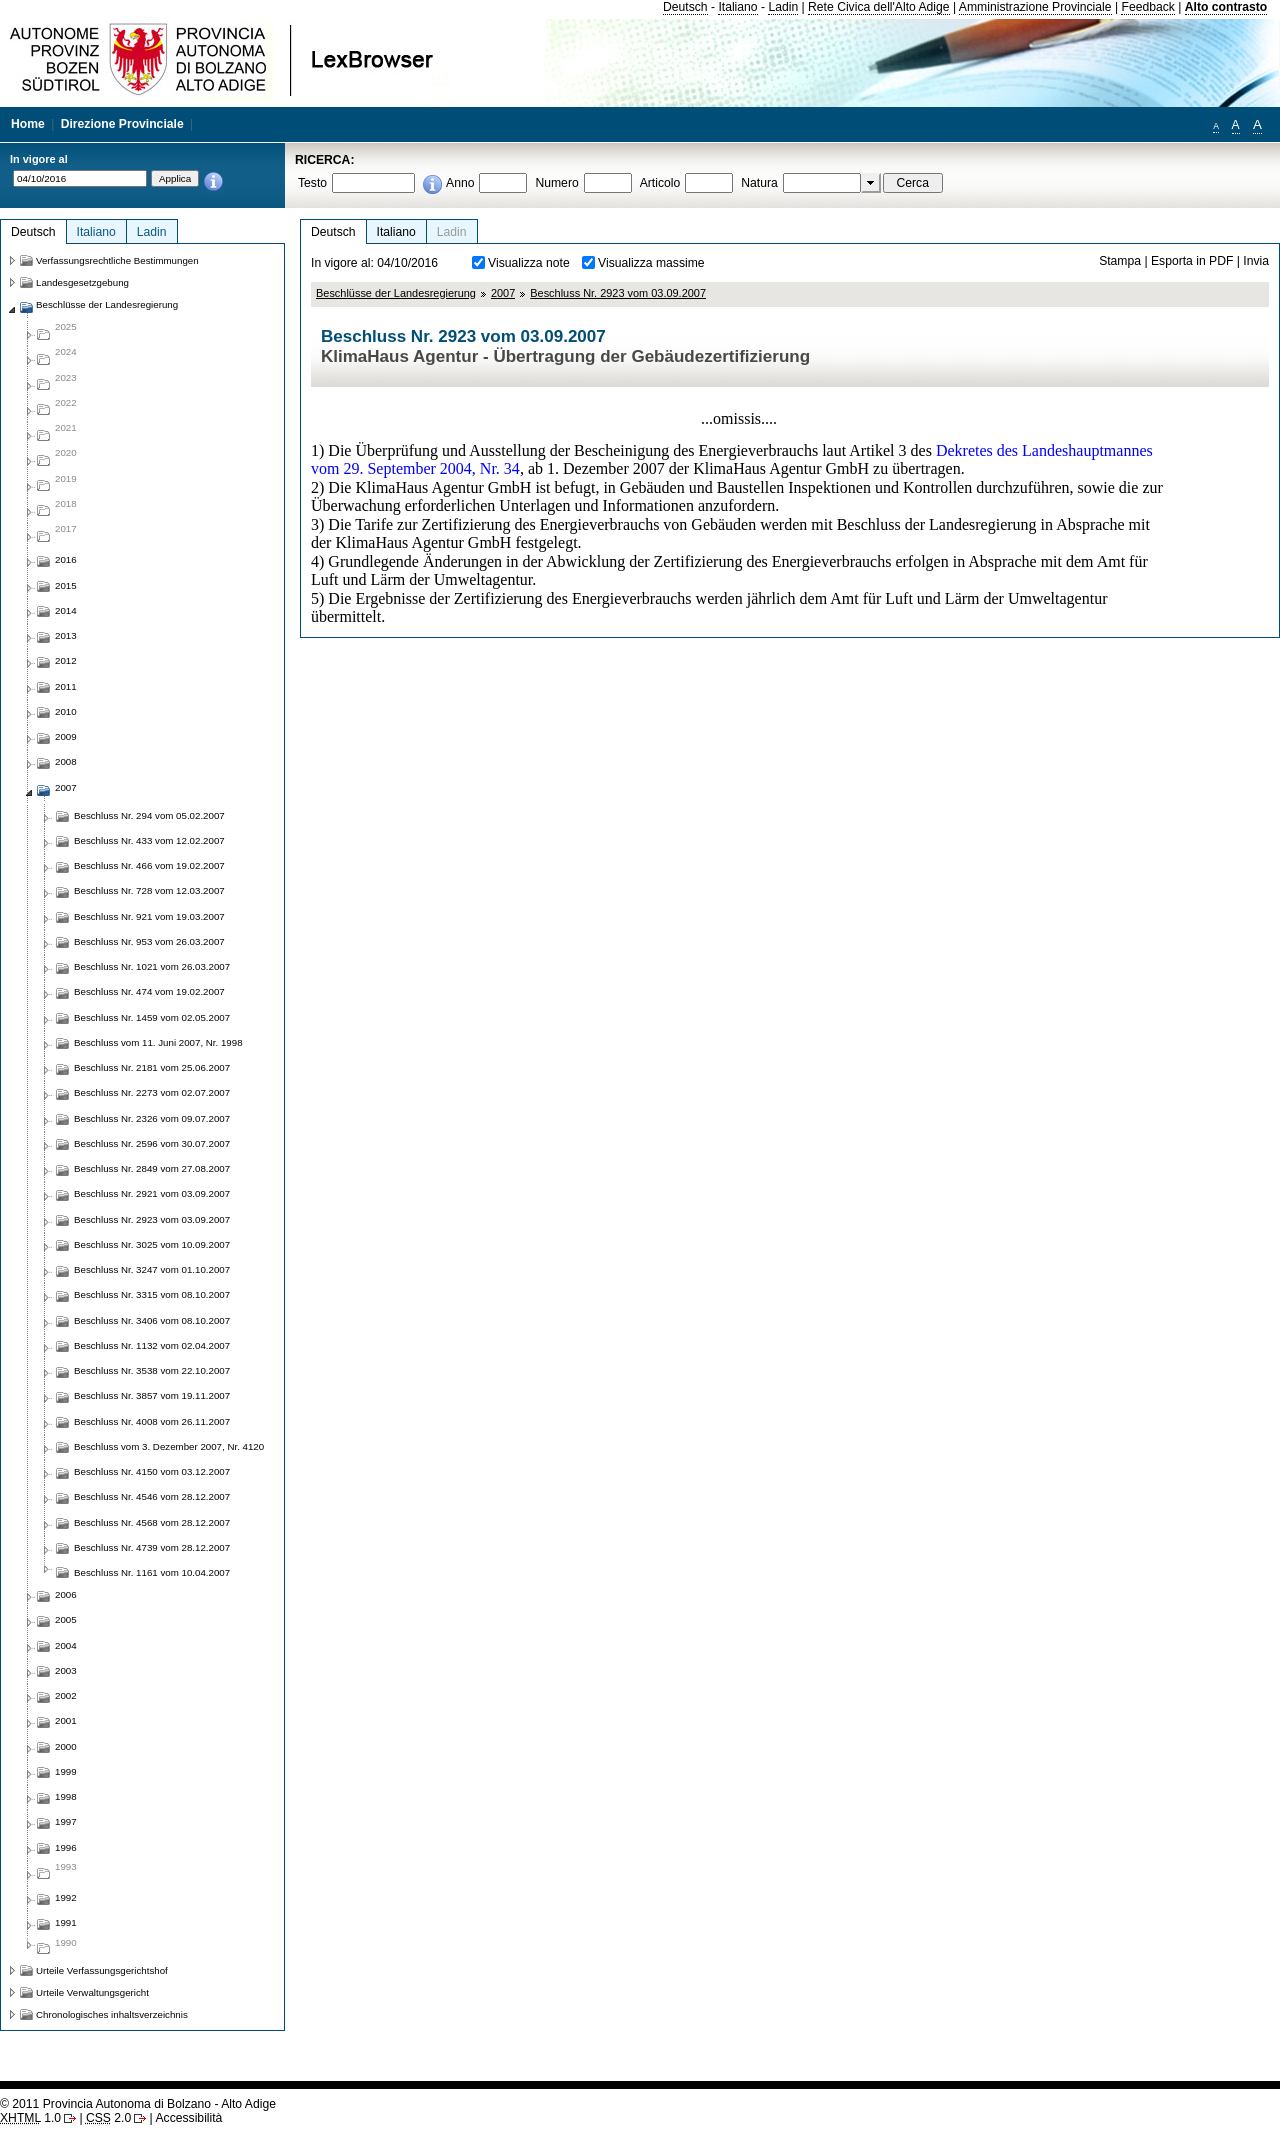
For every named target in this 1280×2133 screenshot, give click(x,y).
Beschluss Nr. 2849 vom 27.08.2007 (152, 1168)
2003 (66, 1670)
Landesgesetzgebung (82, 282)
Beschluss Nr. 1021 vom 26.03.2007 (152, 966)
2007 (503, 293)
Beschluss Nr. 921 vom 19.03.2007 (149, 916)
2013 (66, 635)
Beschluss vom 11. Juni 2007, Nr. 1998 (158, 1042)
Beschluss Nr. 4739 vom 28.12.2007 (152, 1547)
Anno (460, 183)
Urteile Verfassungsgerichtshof (102, 1970)
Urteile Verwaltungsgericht (92, 1992)
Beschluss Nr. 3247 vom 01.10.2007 (152, 1269)
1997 (66, 1821)
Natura (759, 183)
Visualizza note (529, 263)
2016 (66, 559)
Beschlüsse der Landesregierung (396, 293)
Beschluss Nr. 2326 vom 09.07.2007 (152, 1118)
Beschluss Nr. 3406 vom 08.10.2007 (152, 1320)
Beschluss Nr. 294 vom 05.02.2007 (149, 815)
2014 (66, 610)
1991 (66, 1922)
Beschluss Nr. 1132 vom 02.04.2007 (152, 1345)
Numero (556, 183)
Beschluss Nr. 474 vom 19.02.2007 (149, 991)
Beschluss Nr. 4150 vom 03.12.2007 (152, 1471)
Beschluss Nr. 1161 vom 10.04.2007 (152, 1572)
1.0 (30, 2118)
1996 (66, 1847)
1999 (66, 1771)
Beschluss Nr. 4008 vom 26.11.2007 (152, 1421)
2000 (66, 1746)
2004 (66, 1645)
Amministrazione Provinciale (1035, 7)
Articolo (660, 183)
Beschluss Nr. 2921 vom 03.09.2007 (152, 1193)
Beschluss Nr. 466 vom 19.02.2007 (149, 865)
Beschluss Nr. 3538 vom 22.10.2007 (152, 1370)
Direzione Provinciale (122, 124)
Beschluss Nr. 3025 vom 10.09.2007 (152, 1244)
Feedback (1147, 7)
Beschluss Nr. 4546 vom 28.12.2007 (152, 1496)
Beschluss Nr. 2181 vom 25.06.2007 (152, 1067)
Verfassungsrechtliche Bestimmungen (117, 260)
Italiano (737, 7)
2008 (66, 761)
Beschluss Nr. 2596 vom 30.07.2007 (152, 1143)
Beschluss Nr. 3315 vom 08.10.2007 (152, 1294)
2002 (66, 1695)
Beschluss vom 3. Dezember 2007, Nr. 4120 (169, 1446)
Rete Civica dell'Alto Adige (879, 7)
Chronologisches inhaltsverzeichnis (112, 2014)
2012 (66, 660)
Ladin (783, 7)
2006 (66, 1594)
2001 (66, 1720)
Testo (312, 183)
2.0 (108, 2118)
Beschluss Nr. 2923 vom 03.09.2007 (618, 293)
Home (28, 124)
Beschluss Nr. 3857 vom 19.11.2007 (152, 1395)
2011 (66, 686)
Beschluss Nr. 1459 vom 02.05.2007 (152, 1017)
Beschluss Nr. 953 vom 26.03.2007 (149, 941)
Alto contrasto (1226, 7)
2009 (66, 736)
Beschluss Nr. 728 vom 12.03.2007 (149, 890)
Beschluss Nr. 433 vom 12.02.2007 (149, 840)
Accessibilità (188, 2118)
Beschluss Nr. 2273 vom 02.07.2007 (152, 1092)
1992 (66, 1897)
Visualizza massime (651, 263)
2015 (66, 585)
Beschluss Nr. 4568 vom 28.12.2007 (152, 1522)
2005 (66, 1619)
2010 (66, 711)
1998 (66, 1796)
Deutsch (685, 7)
